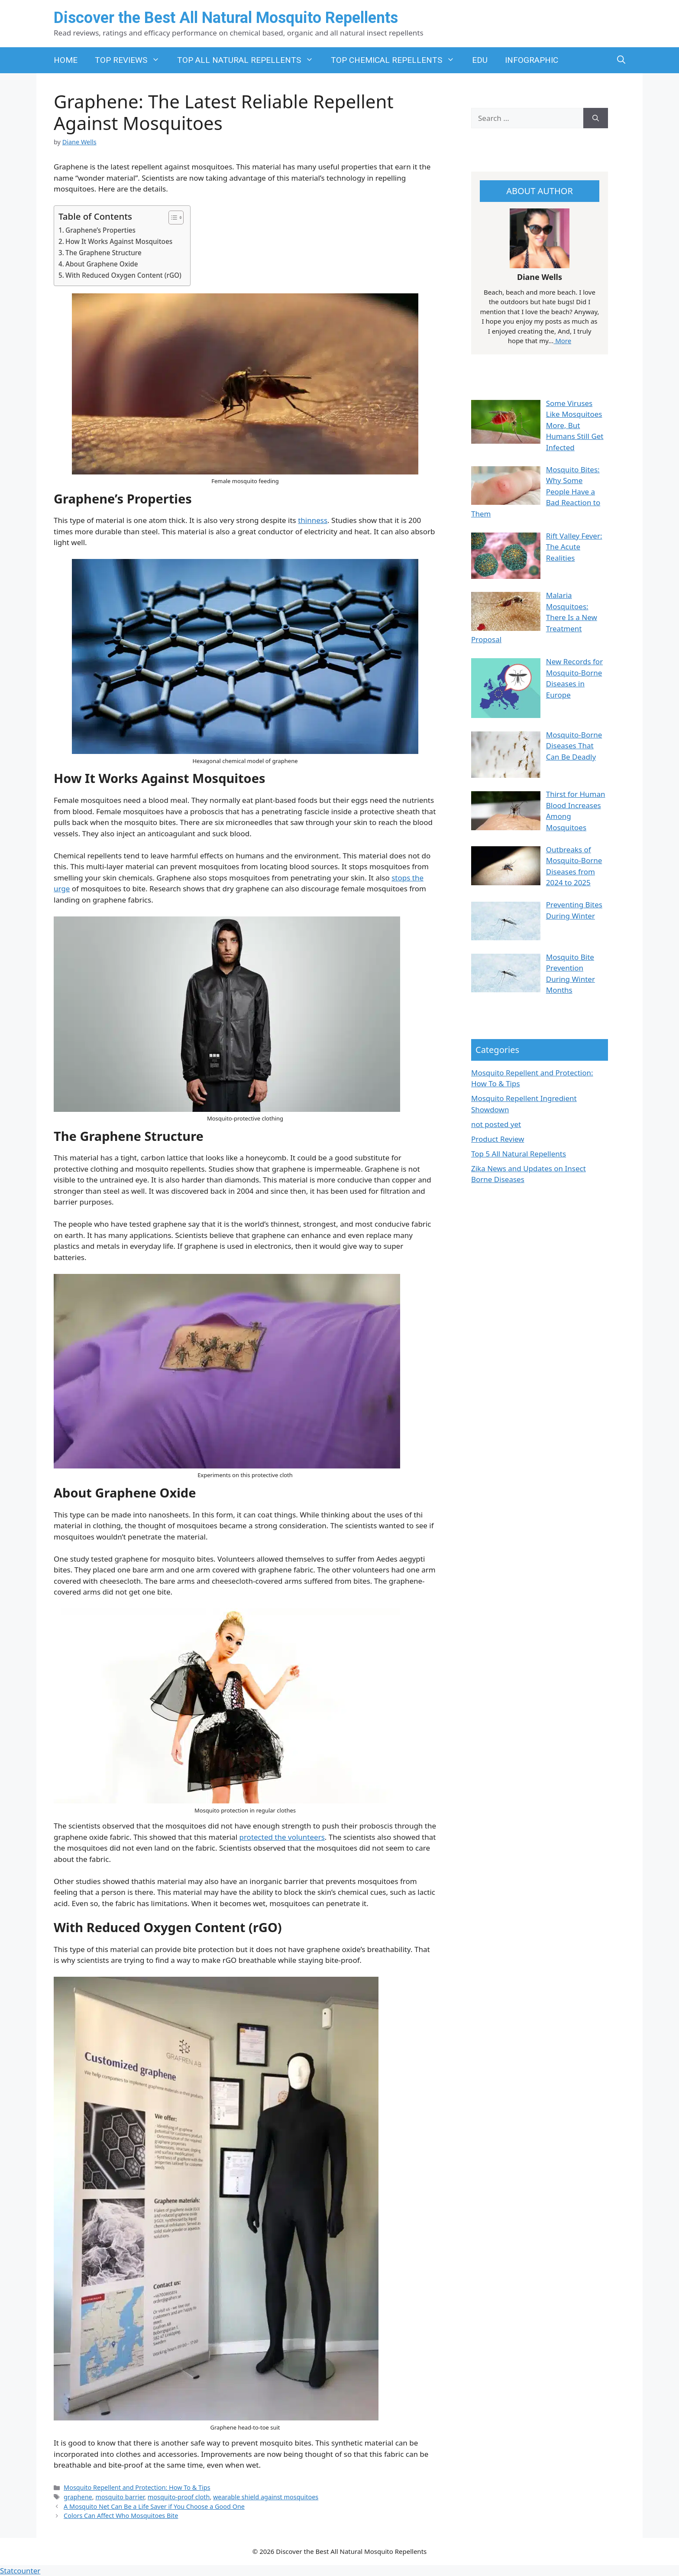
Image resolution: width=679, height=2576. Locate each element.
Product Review (497, 1139)
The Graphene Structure (103, 252)
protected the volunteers (281, 1837)
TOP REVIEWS (131, 60)
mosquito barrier (119, 2497)
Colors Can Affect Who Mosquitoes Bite (121, 2515)
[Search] (595, 118)
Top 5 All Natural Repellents (518, 1154)
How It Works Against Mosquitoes (118, 241)
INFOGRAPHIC (531, 60)
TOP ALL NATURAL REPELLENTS (249, 60)
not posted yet (496, 1124)
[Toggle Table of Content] (171, 217)
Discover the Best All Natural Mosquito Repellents (226, 18)
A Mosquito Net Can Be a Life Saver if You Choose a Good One (154, 2506)
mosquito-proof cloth (179, 2497)
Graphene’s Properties (100, 230)
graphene (78, 2497)
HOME (66, 60)
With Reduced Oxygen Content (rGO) (123, 275)
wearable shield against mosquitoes (265, 2497)
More (562, 340)
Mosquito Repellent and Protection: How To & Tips (137, 2487)
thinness (312, 520)
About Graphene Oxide (101, 264)
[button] (621, 60)
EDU (480, 60)
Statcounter (20, 2571)
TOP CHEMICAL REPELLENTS (397, 60)
